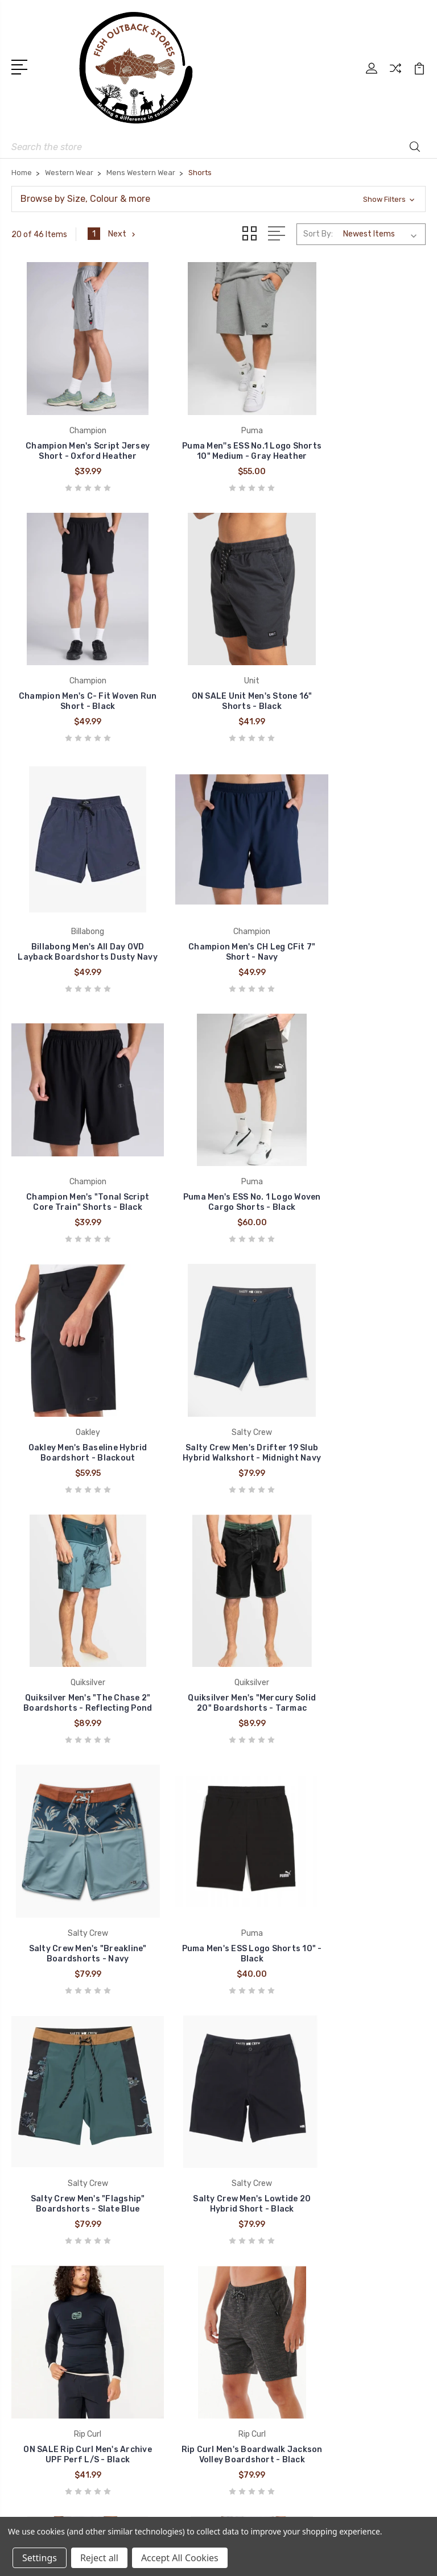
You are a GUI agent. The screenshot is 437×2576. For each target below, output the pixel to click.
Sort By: (318, 234)
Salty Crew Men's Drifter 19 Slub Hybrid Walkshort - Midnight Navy (76, 1149)
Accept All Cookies (179, 2558)
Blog (241, 2018)
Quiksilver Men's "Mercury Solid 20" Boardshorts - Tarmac (360, 1149)
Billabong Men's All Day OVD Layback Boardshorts (76, 1849)
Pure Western (45, 2319)
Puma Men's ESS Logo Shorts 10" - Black (218, 1382)
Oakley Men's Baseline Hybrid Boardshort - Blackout (360, 916)
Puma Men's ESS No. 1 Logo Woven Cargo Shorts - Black (219, 916)
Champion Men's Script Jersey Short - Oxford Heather (76, 434)
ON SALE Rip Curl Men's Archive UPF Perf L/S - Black (218, 1621)
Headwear (252, 2319)
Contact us (255, 2052)
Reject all (99, 2558)
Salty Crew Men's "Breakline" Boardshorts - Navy (76, 1382)
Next (123, 234)
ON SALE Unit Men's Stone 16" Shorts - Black (77, 677)
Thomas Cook (46, 2337)
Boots (245, 2251)
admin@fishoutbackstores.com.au (94, 2202)
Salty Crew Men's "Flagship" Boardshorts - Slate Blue (360, 1382)
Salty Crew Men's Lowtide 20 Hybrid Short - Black (76, 1621)
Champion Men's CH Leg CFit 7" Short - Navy (360, 677)
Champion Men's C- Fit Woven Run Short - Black (360, 439)
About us (251, 2035)
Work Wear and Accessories (286, 2302)
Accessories (256, 2337)
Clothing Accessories (274, 2285)
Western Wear (259, 2268)
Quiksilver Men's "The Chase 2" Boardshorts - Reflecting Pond (218, 1149)
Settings (39, 2558)
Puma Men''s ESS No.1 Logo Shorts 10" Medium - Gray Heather (218, 434)
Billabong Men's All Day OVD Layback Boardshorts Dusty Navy (218, 672)
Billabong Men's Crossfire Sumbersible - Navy (218, 1849)
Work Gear (252, 2354)
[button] (218, 199)
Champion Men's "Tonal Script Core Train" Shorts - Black (76, 910)
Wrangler (36, 2285)
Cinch (30, 2251)
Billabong (37, 2268)
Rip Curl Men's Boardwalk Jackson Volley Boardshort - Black (360, 1615)
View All (35, 2354)
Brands (247, 2001)
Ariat (28, 2302)
